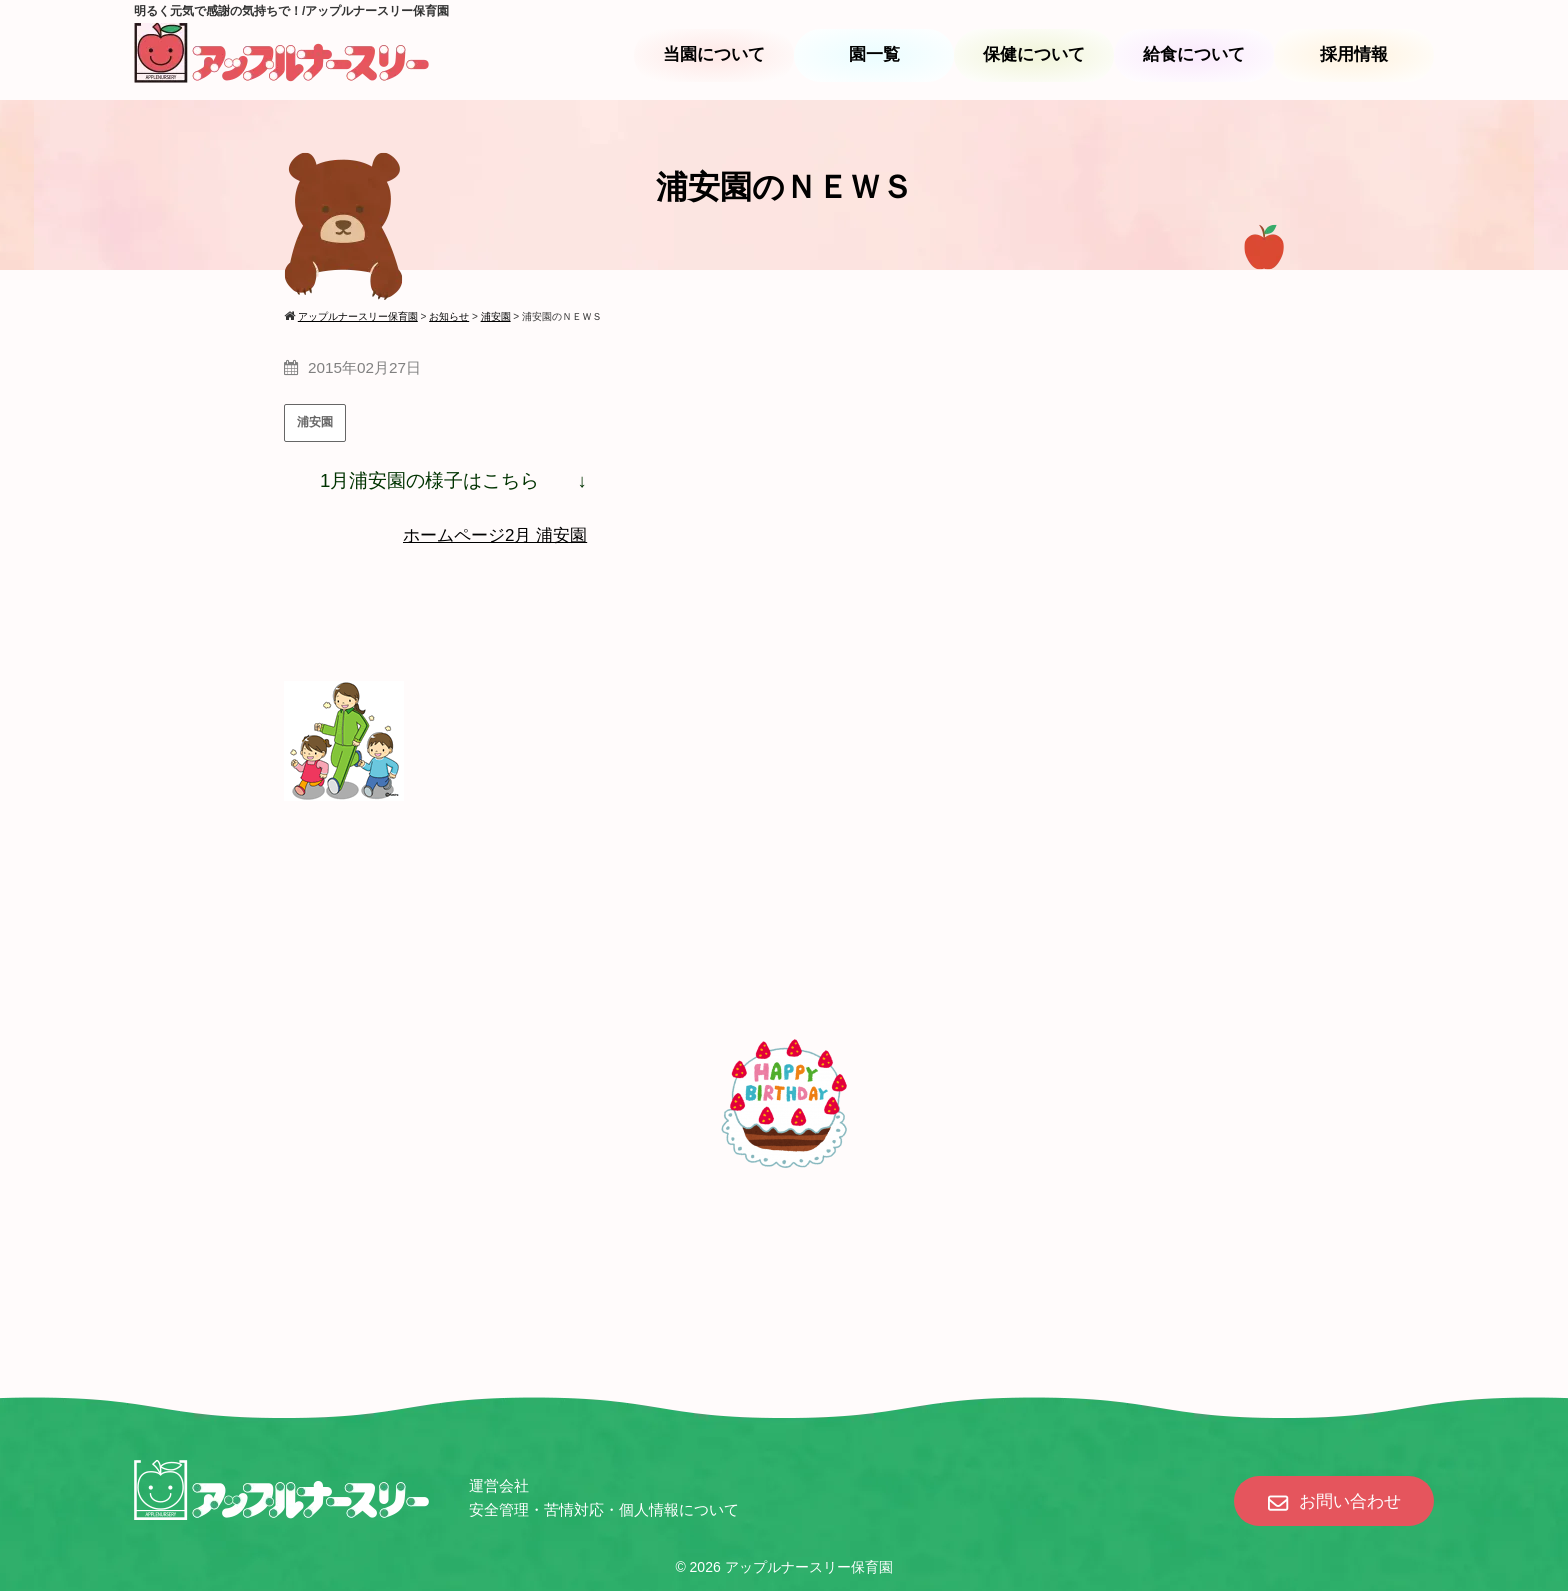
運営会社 (499, 1485)
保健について (1034, 54)
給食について (1194, 54)
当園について (714, 54)
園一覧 (874, 54)
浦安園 (315, 422)
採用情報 (1354, 54)
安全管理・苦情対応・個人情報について (604, 1509)
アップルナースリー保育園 (809, 1567)
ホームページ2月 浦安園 (495, 535)
